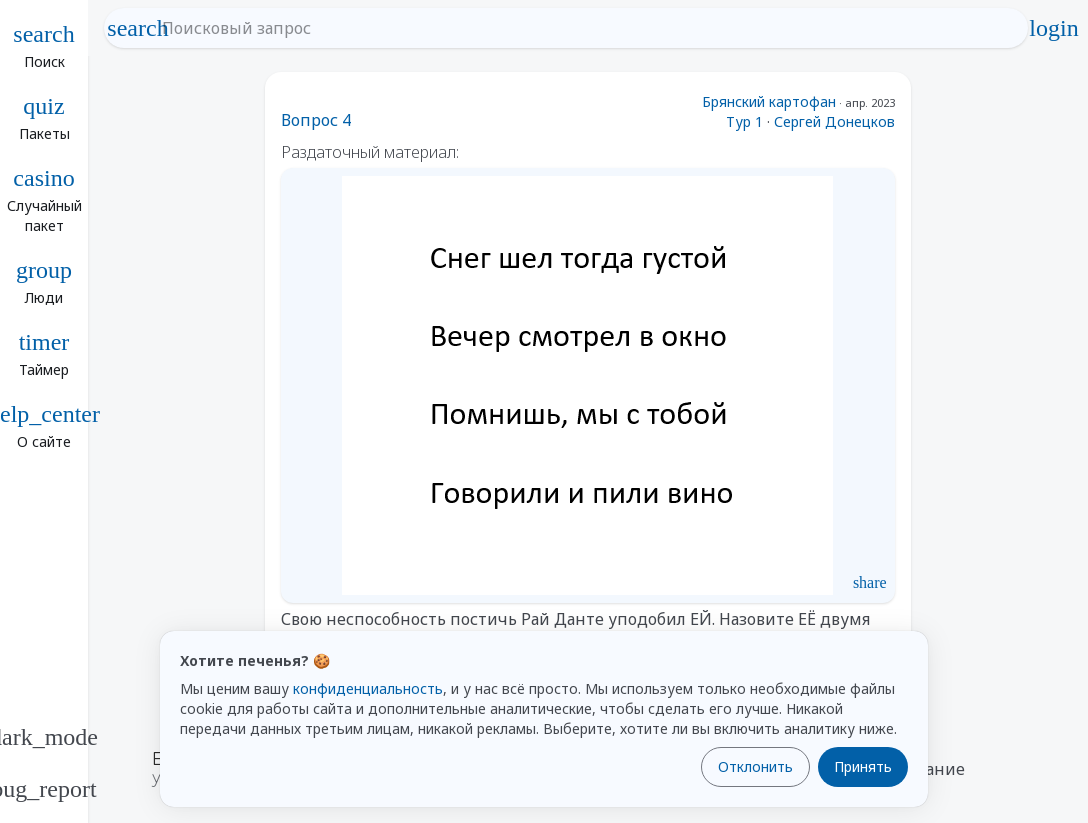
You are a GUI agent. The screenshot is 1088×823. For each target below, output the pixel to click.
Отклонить (755, 766)
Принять (863, 766)
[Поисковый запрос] (584, 28)
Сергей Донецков (834, 121)
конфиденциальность (368, 688)
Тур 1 (744, 121)
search (138, 28)
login (1054, 28)
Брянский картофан (769, 101)
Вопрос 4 (316, 120)
